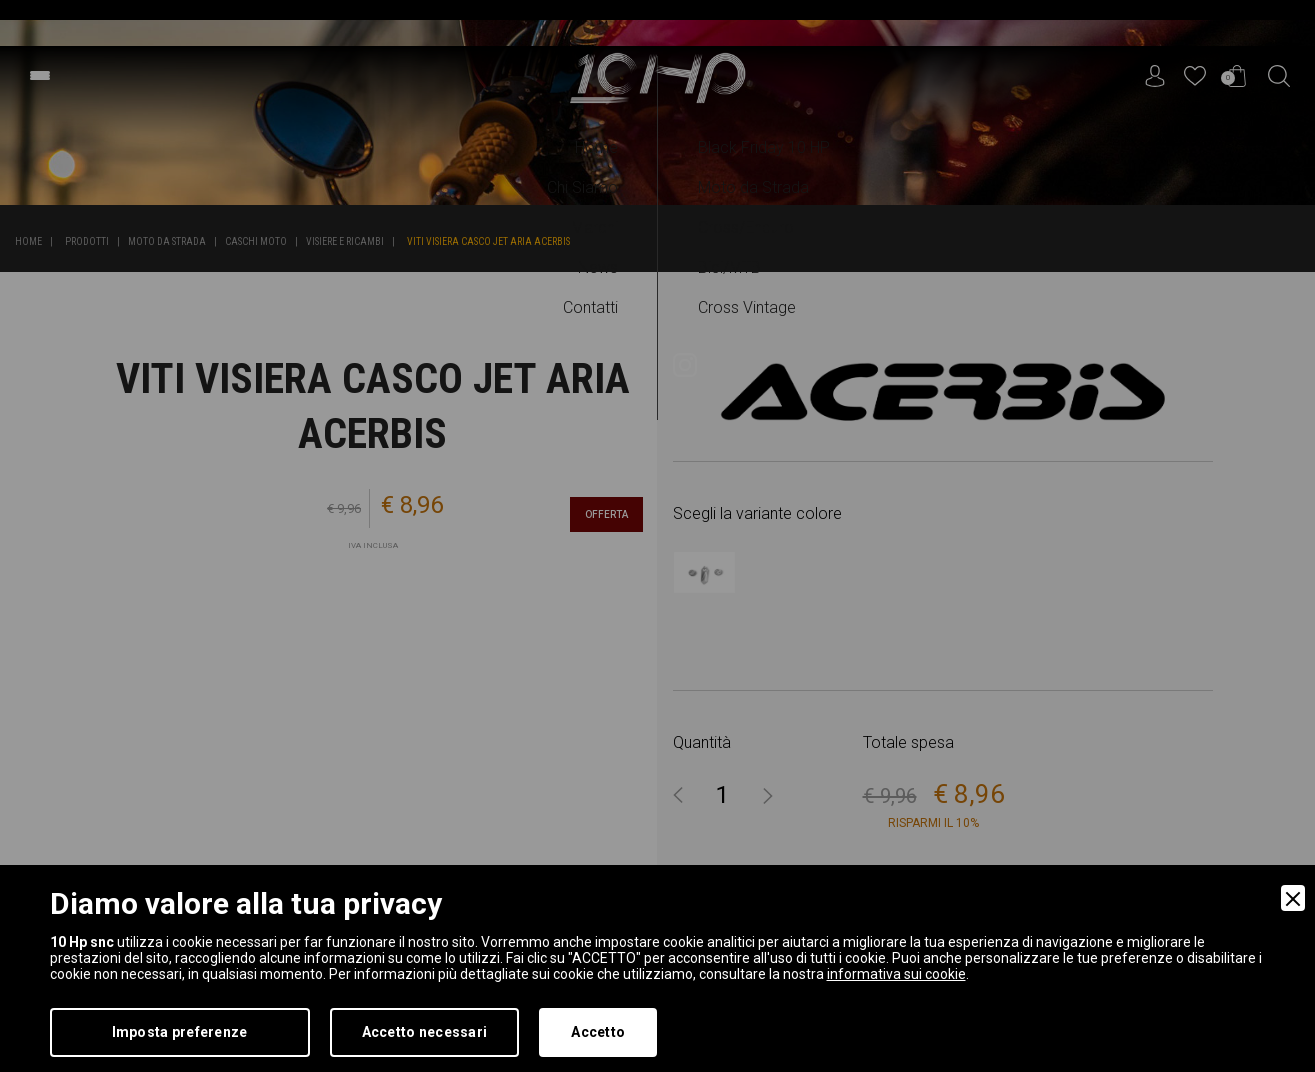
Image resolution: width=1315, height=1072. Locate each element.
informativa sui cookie (896, 974)
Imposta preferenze (180, 1032)
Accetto (598, 1032)
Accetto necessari (425, 1032)
